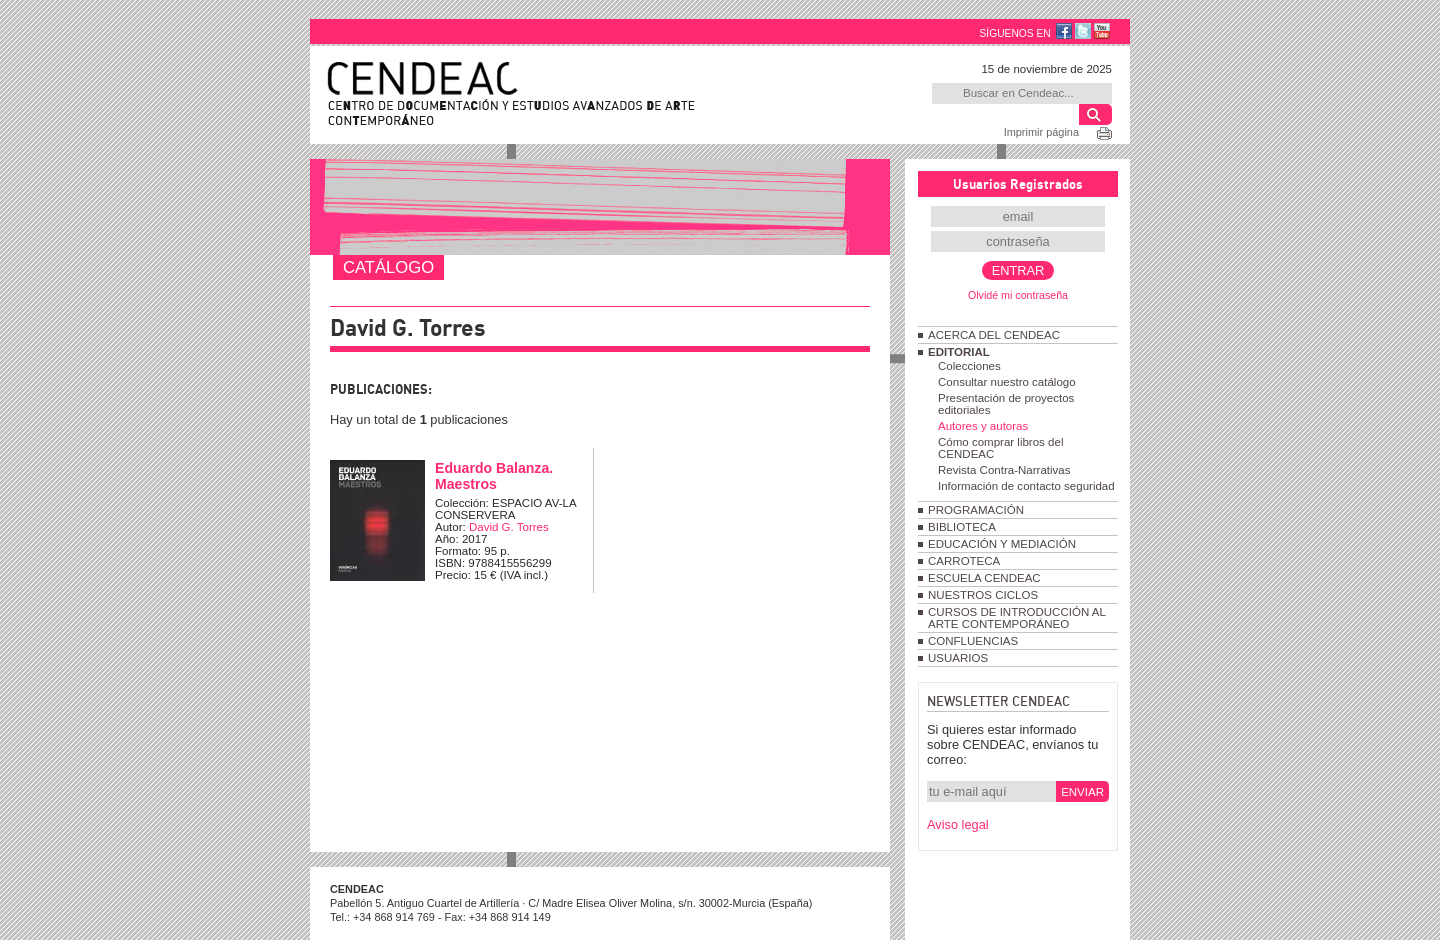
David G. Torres (509, 527)
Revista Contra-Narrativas (1004, 470)
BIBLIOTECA (962, 527)
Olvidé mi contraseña (1018, 295)
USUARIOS (958, 658)
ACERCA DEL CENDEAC (994, 335)
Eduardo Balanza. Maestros (494, 476)
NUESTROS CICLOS (983, 595)
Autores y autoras (983, 426)
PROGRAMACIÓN (976, 510)
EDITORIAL (959, 352)
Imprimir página (1041, 132)
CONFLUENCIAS (973, 641)
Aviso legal (958, 824)
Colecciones (969, 366)
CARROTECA (964, 561)
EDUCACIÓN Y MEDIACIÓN (1002, 544)
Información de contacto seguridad (1026, 486)
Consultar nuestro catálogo (1007, 382)
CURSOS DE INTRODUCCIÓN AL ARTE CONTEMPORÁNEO (1016, 618)
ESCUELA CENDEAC (984, 578)
